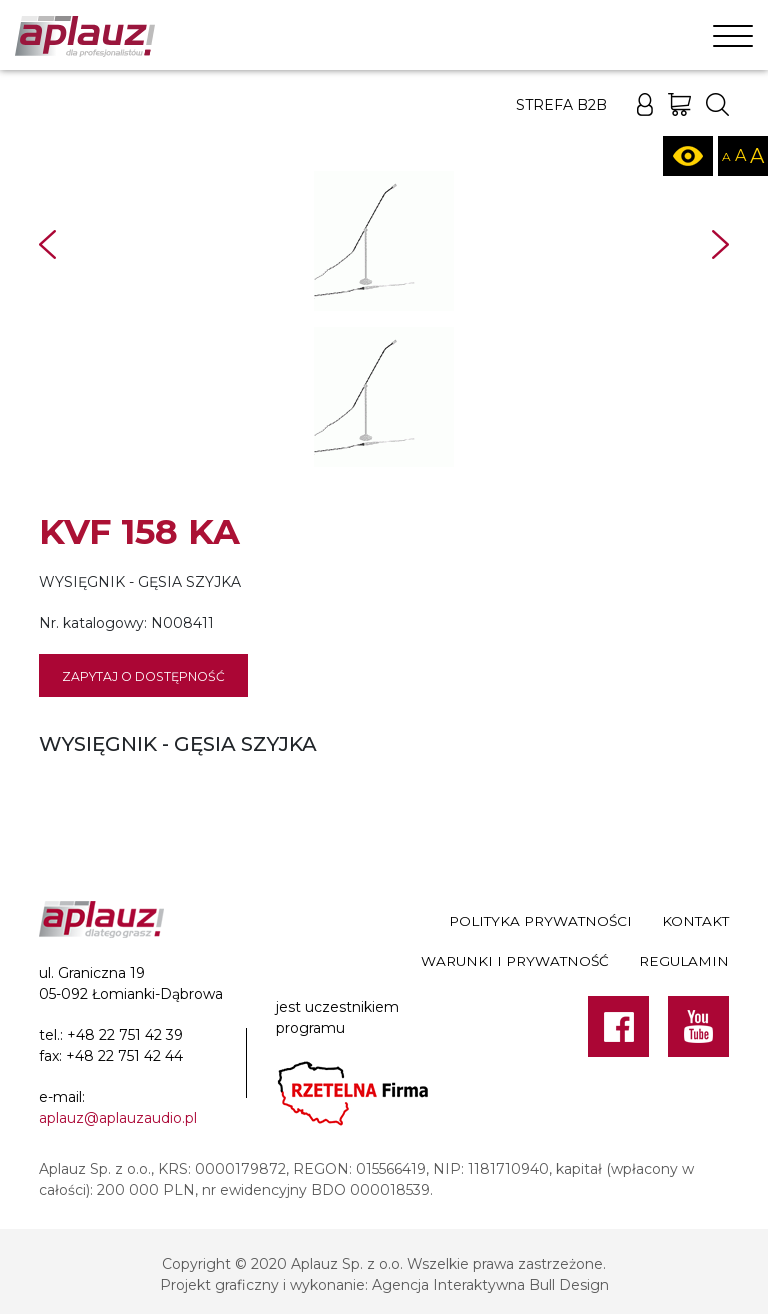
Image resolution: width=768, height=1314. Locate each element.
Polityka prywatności (540, 921)
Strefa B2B (561, 105)
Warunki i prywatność (515, 961)
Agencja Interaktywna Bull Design (490, 1285)
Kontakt (695, 921)
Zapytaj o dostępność (143, 676)
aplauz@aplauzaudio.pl (118, 1118)
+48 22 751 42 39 (125, 1035)
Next (720, 244)
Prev (47, 244)
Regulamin (684, 961)
